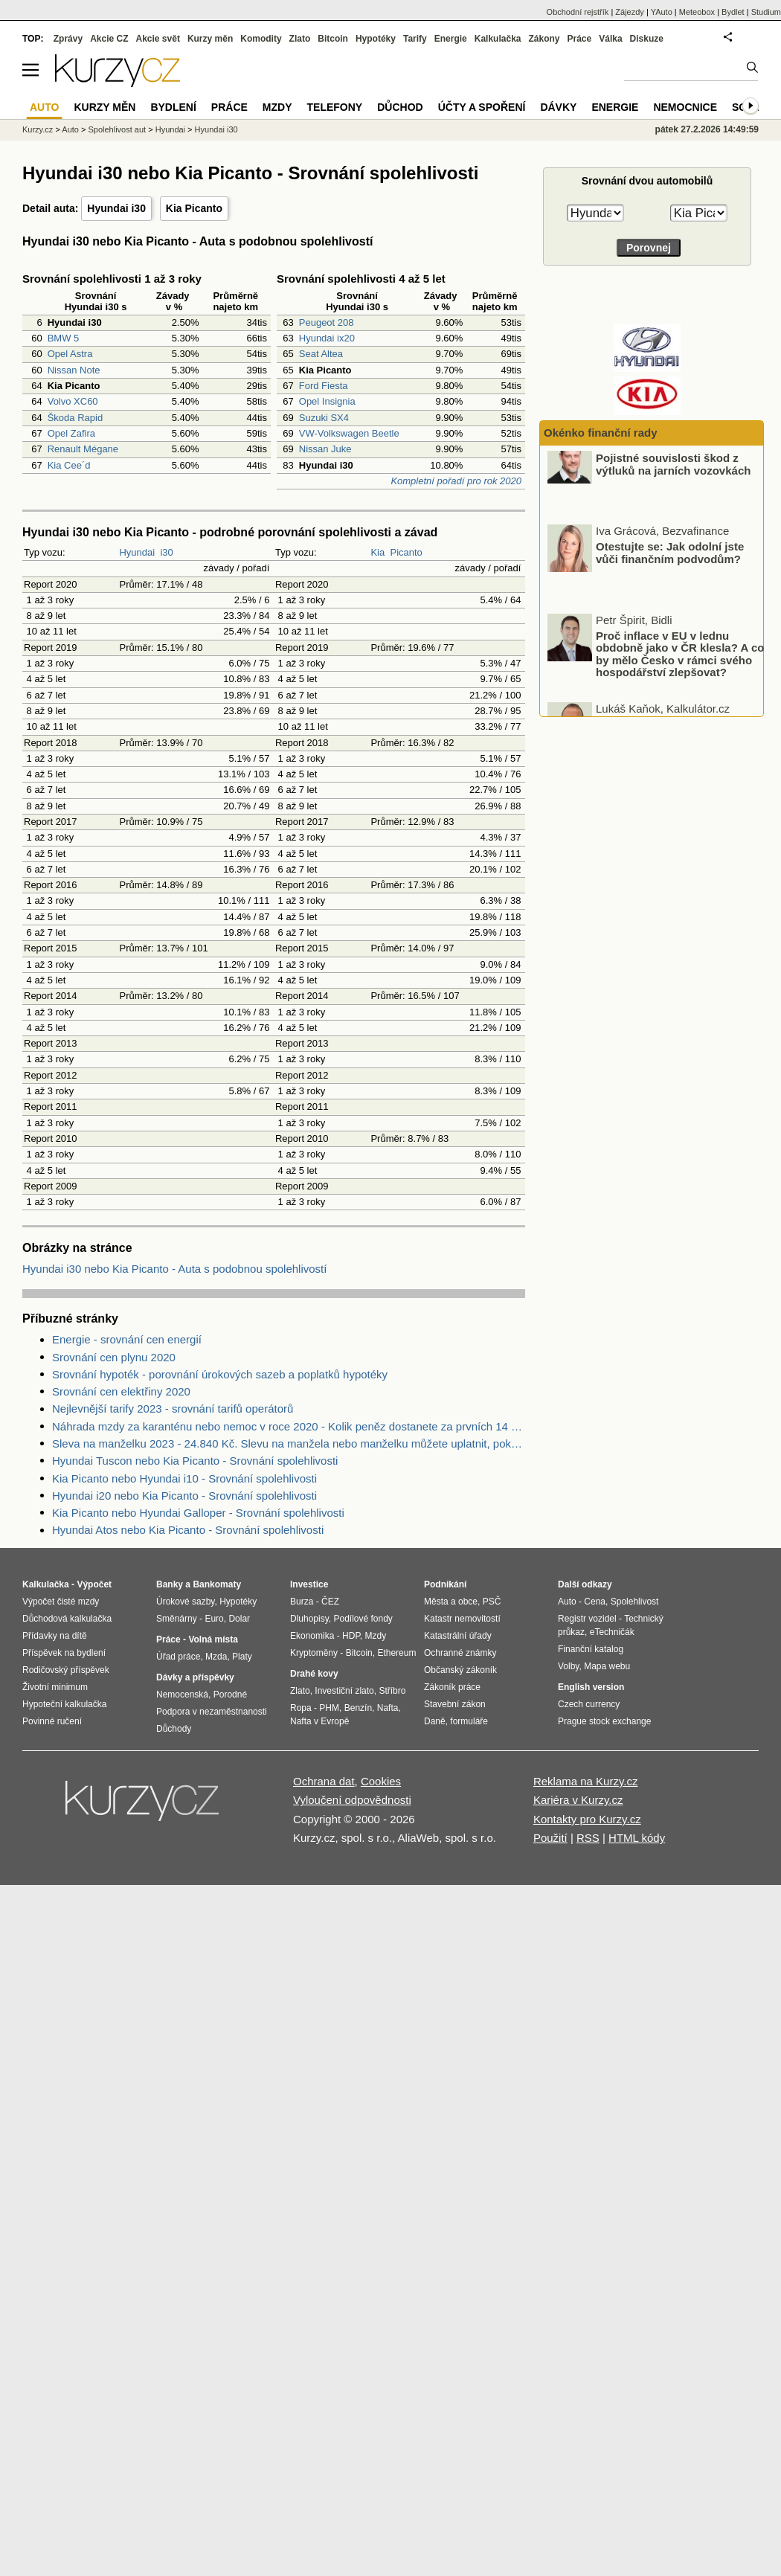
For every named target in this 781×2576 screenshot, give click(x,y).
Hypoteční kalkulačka (64, 1704)
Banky (169, 1584)
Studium (766, 11)
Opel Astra (70, 353)
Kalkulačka (498, 38)
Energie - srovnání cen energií (127, 1339)
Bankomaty (217, 1584)
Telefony (335, 107)
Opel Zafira (71, 433)
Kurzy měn (210, 38)
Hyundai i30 (116, 208)
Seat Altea (321, 353)
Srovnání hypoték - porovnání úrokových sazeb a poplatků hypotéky (220, 1374)
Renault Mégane (83, 449)
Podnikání (445, 1584)
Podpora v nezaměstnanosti (211, 1711)
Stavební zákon (455, 1704)
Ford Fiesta (323, 385)
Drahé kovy (314, 1673)
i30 (166, 552)
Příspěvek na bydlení (64, 1653)
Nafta (388, 1708)
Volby (568, 1666)
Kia (377, 552)
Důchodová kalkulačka (67, 1618)
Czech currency (589, 1704)
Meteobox (697, 11)
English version (591, 1687)
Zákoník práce (452, 1687)
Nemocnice (685, 107)
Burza (301, 1601)
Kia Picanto (194, 208)
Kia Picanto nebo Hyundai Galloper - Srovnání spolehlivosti (198, 1512)
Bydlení (173, 107)
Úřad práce (178, 1656)
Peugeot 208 (326, 322)
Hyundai (137, 552)
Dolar (239, 1618)
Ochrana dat (324, 1781)
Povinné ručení (52, 1721)
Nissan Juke (325, 449)
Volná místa (212, 1639)
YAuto (661, 11)
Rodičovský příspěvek (65, 1670)
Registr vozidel (587, 1618)
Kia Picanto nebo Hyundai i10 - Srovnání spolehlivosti (184, 1478)
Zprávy (68, 38)
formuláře (469, 1721)
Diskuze (646, 38)
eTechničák (612, 1632)
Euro (214, 1618)
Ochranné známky (460, 1653)
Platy (242, 1656)
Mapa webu (607, 1666)
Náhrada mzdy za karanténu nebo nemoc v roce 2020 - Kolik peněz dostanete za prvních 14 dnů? (288, 1426)
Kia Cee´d (69, 465)
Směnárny (176, 1618)
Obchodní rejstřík (578, 11)
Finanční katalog (590, 1649)
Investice (309, 1584)
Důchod (399, 107)
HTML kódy (636, 1837)
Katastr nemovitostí (462, 1618)
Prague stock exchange (604, 1721)
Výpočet (94, 1584)
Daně (435, 1721)
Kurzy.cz (37, 129)
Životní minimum (55, 1687)
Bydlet (733, 11)
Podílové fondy (362, 1618)
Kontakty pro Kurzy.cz (587, 1819)
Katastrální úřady (458, 1636)
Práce (580, 38)
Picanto (406, 552)
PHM (329, 1708)
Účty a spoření (482, 107)
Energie (450, 38)
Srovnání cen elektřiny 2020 (121, 1391)
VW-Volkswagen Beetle (349, 433)
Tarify (415, 38)
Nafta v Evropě (319, 1721)
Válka (610, 38)
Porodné (230, 1694)
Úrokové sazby (185, 1601)
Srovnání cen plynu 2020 (114, 1357)
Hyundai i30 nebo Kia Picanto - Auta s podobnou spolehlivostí (174, 1268)
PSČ (492, 1601)
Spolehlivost (635, 1601)
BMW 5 (64, 338)
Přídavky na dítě (54, 1636)
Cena (594, 1601)
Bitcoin (333, 38)
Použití (550, 1837)
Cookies (381, 1781)
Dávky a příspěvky (195, 1677)
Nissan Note (74, 370)
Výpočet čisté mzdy (60, 1601)
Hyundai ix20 (327, 338)
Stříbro (392, 1691)
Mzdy (277, 107)
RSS (588, 1837)
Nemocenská (182, 1694)
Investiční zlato (344, 1691)
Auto (70, 129)
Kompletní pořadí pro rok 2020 (455, 480)
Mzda (216, 1656)
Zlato (300, 38)
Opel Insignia (327, 401)
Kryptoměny (314, 1653)
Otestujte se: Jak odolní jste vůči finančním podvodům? (670, 569)
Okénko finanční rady (601, 432)
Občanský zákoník (460, 1670)
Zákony (543, 38)
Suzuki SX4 (324, 417)
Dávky (558, 107)
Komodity (260, 38)
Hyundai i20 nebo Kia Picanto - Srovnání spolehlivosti (184, 1495)
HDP (351, 1636)
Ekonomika (312, 1636)
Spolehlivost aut (117, 129)
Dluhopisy (309, 1618)
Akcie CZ (109, 38)
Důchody (173, 1729)
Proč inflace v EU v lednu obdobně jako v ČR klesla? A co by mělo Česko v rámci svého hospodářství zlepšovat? (680, 671)
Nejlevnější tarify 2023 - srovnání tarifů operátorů (172, 1408)
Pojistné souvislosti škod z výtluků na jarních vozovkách (673, 481)
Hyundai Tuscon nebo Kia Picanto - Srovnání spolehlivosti (195, 1460)
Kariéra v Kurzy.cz (578, 1799)
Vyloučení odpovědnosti (352, 1799)
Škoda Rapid (75, 417)
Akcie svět (158, 38)
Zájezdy (629, 11)
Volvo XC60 (73, 401)
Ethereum (396, 1653)
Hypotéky (376, 38)
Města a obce (451, 1601)
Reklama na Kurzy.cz (585, 1781)
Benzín (358, 1708)
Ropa (301, 1708)
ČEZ (330, 1601)
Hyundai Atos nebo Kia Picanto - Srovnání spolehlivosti (188, 1529)
